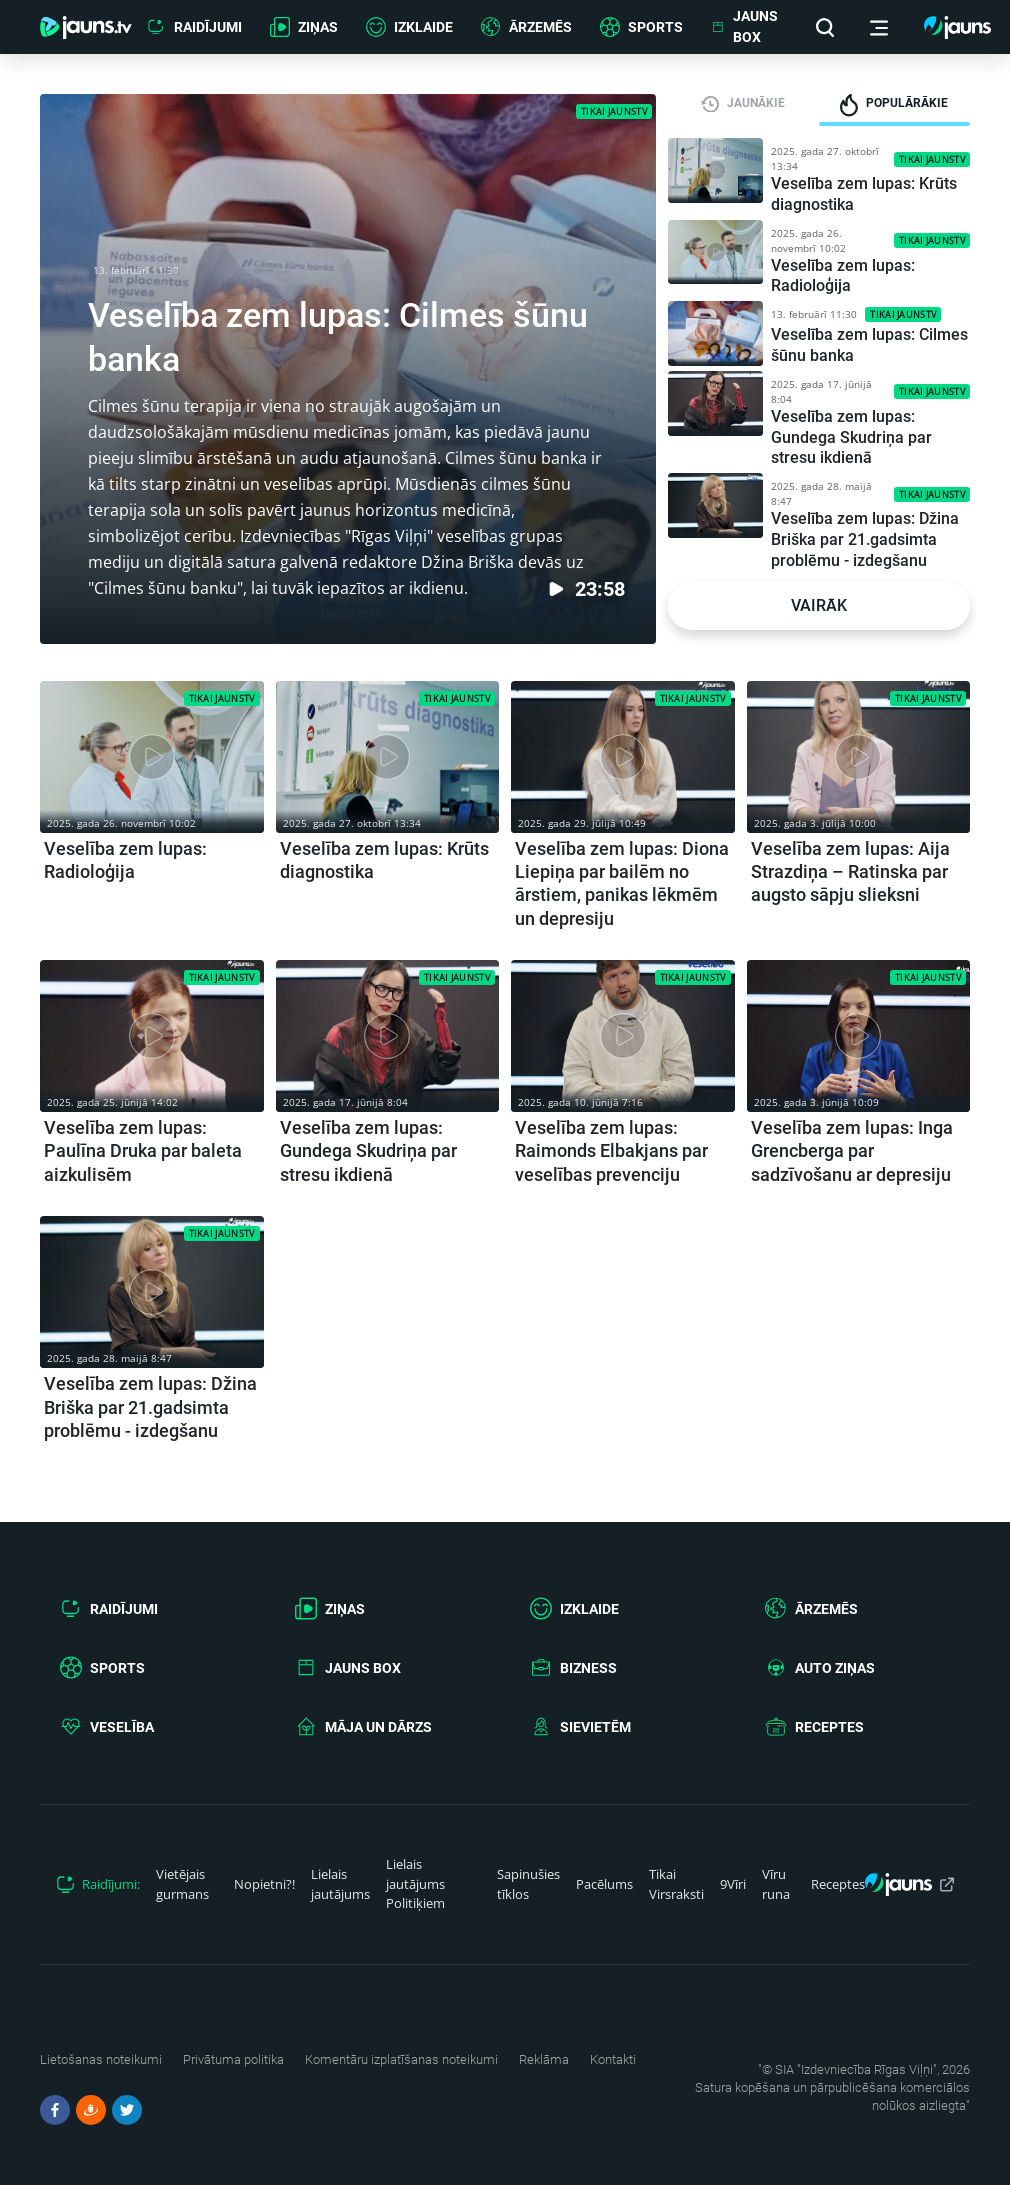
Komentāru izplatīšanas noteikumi (401, 2059)
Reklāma (544, 2059)
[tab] (743, 103)
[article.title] (152, 782)
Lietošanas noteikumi (101, 2059)
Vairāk (819, 605)
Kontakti (613, 2059)
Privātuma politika (233, 2059)
